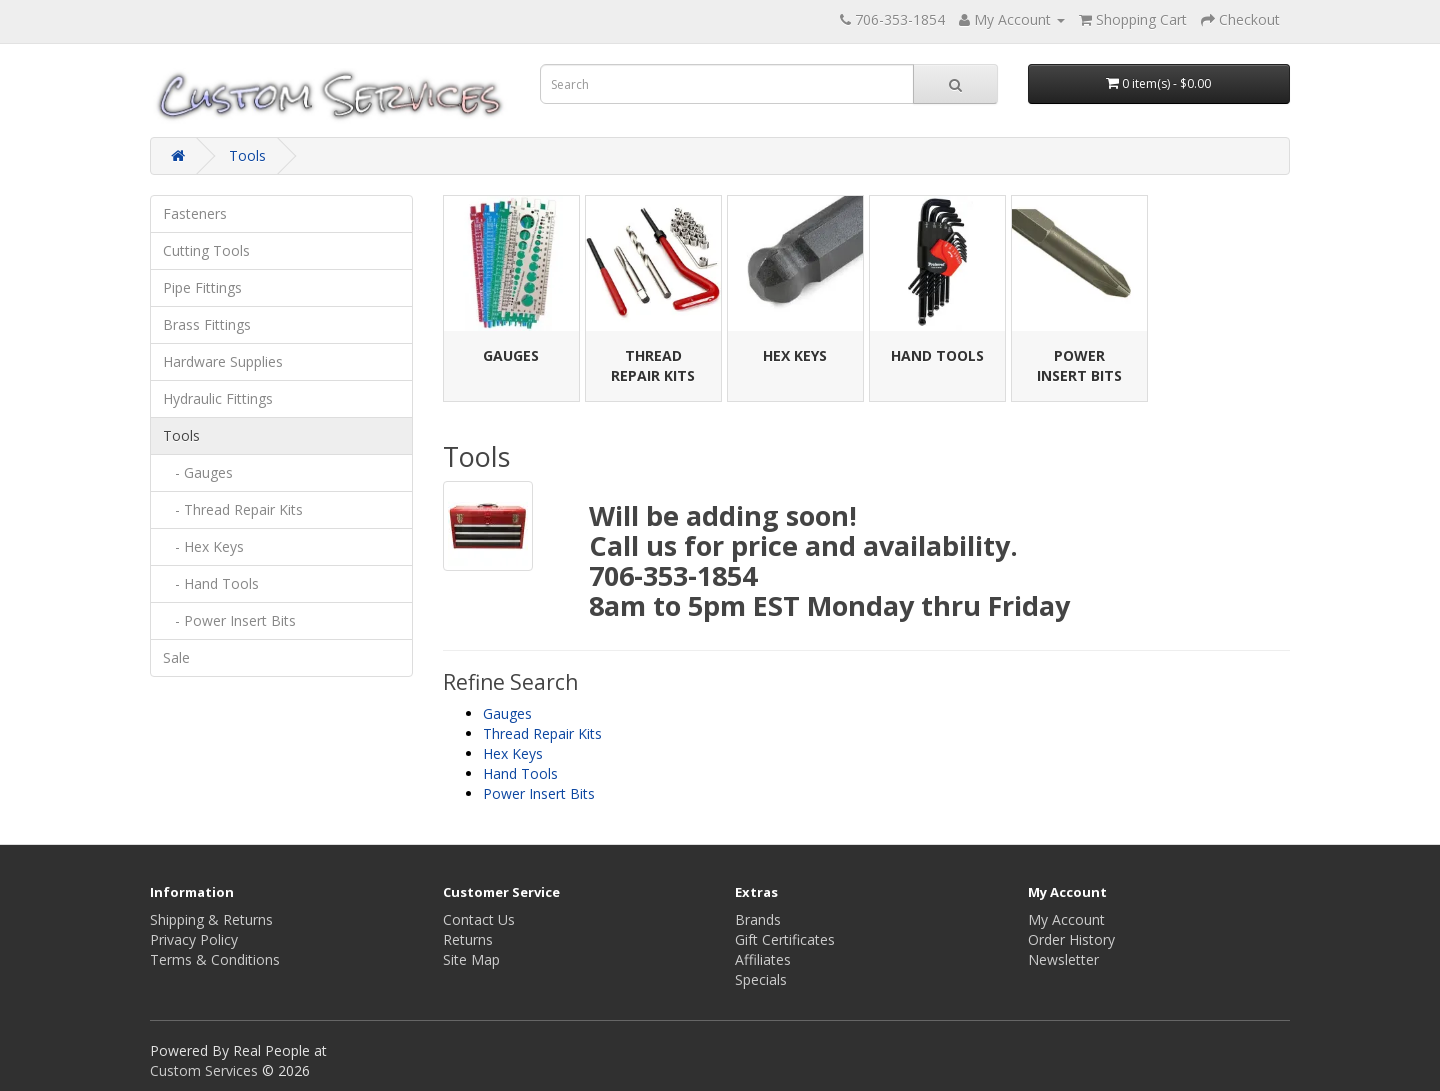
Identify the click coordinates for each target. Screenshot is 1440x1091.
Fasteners (195, 213)
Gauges (511, 355)
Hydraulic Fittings (218, 398)
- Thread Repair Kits (233, 509)
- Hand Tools (211, 583)
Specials (761, 979)
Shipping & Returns (211, 919)
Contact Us (479, 919)
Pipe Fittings (202, 287)
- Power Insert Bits (229, 620)
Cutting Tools (206, 250)
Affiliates (763, 959)
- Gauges (198, 472)
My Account (1066, 919)
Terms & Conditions (215, 959)
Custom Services (204, 1070)
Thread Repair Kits (653, 365)
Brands (758, 919)
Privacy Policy (194, 939)
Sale (176, 657)
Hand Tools (937, 355)
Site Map (471, 959)
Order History (1071, 939)
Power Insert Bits (1079, 365)
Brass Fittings (207, 324)
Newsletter (1063, 959)
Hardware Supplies (223, 361)
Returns (468, 939)
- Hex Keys (203, 546)
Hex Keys (795, 355)
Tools (247, 155)
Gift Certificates (785, 939)
